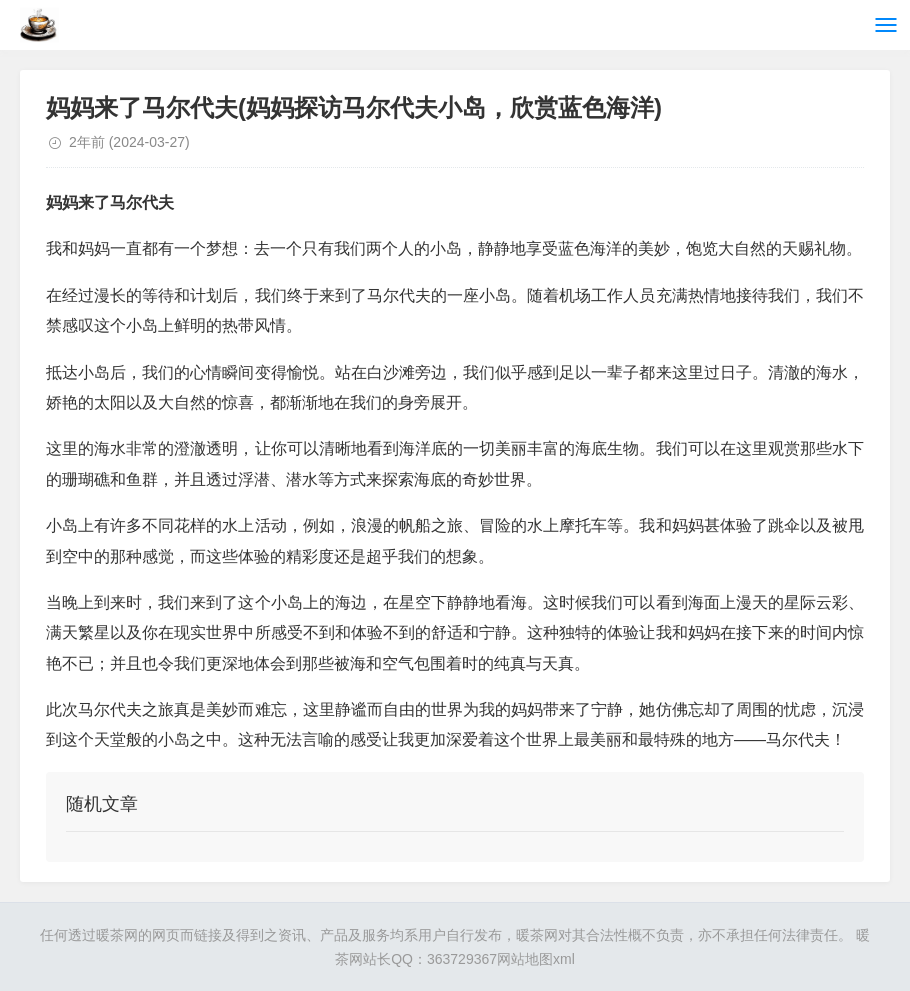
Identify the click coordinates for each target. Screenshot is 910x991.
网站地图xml (536, 959)
